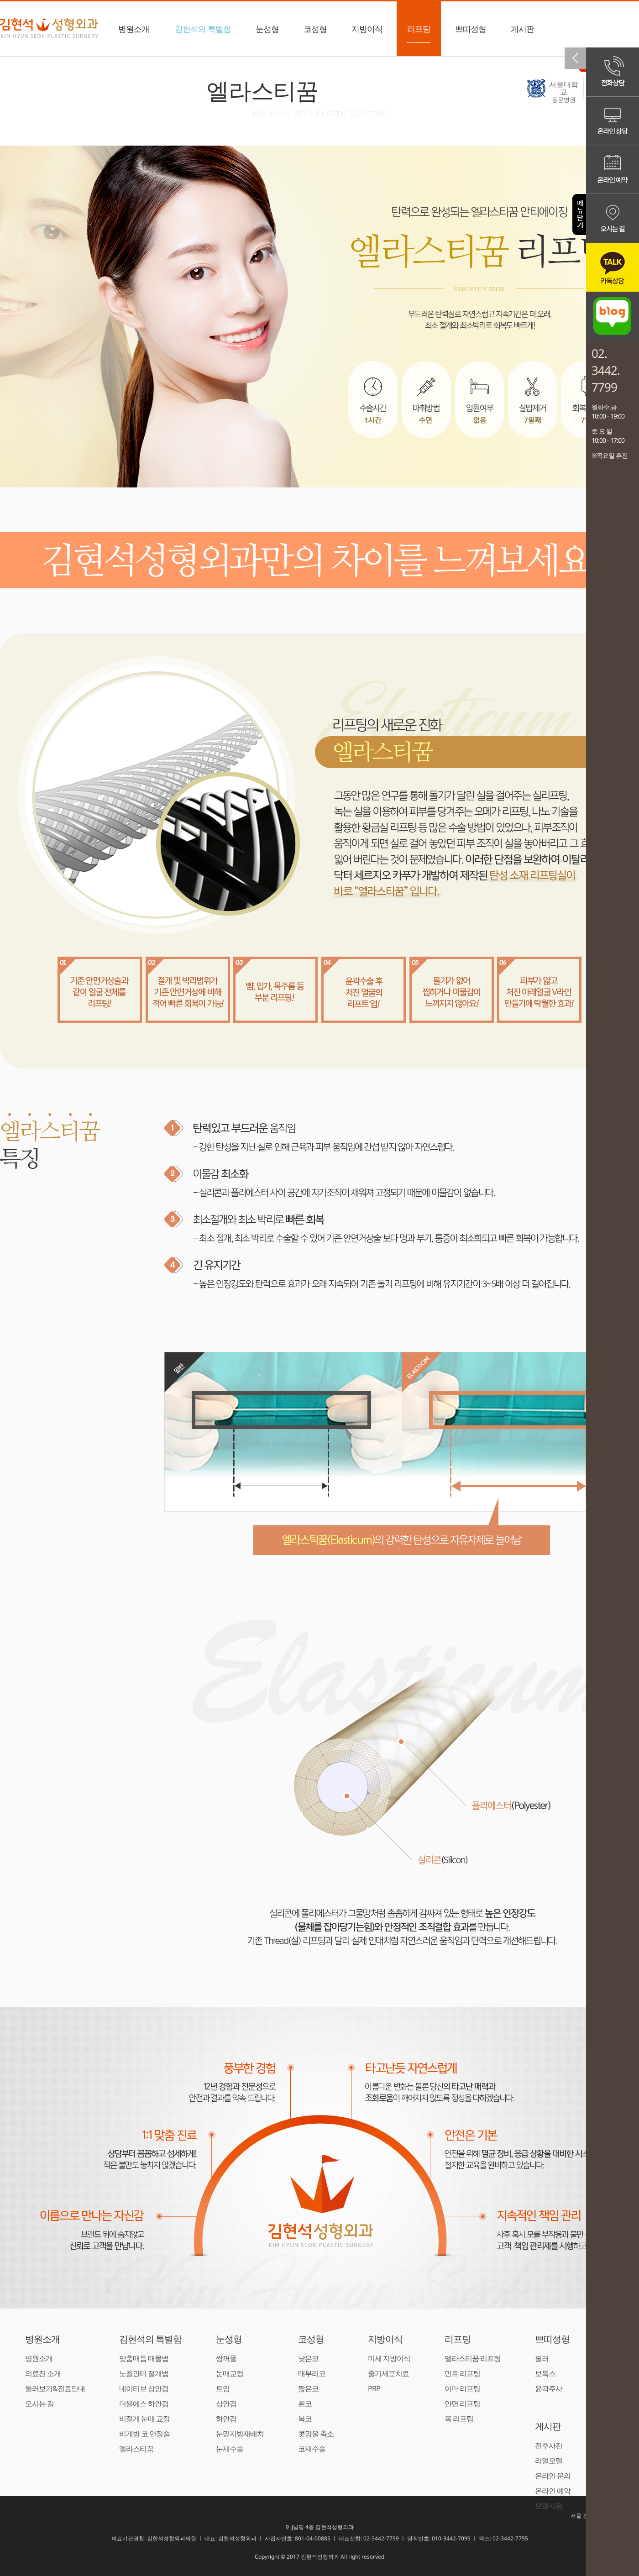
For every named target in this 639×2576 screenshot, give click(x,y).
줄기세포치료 (388, 2373)
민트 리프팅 (462, 2373)
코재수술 (311, 2449)
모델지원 (548, 2506)
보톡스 (545, 2373)
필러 (542, 2358)
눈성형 (267, 33)
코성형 (315, 33)
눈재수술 (229, 2449)
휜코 (305, 2403)
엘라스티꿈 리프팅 (473, 2358)
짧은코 (308, 2388)
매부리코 (311, 2373)
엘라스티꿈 (136, 2449)
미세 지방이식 (389, 2358)
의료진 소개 (43, 2373)
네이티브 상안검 (143, 2388)
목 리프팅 (459, 2419)
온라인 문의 (553, 2476)
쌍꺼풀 (226, 2358)
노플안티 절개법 (143, 2373)
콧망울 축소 (316, 2434)
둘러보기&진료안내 (55, 2388)
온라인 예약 (553, 2491)
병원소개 (133, 33)
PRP (374, 2388)
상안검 (226, 2403)
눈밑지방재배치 (240, 2434)
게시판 (522, 33)
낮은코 (308, 2358)
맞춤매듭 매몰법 (143, 2358)
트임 (223, 2388)
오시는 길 (39, 2403)
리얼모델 (548, 2461)
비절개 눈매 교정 (144, 2419)
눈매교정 (229, 2373)
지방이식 (366, 33)
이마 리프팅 (462, 2388)
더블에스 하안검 (143, 2403)
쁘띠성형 (470, 33)
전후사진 (548, 2445)
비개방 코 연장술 (144, 2434)
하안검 (226, 2419)
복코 (305, 2419)
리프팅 (418, 33)
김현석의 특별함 (203, 33)
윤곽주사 (548, 2388)
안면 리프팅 (462, 2403)
